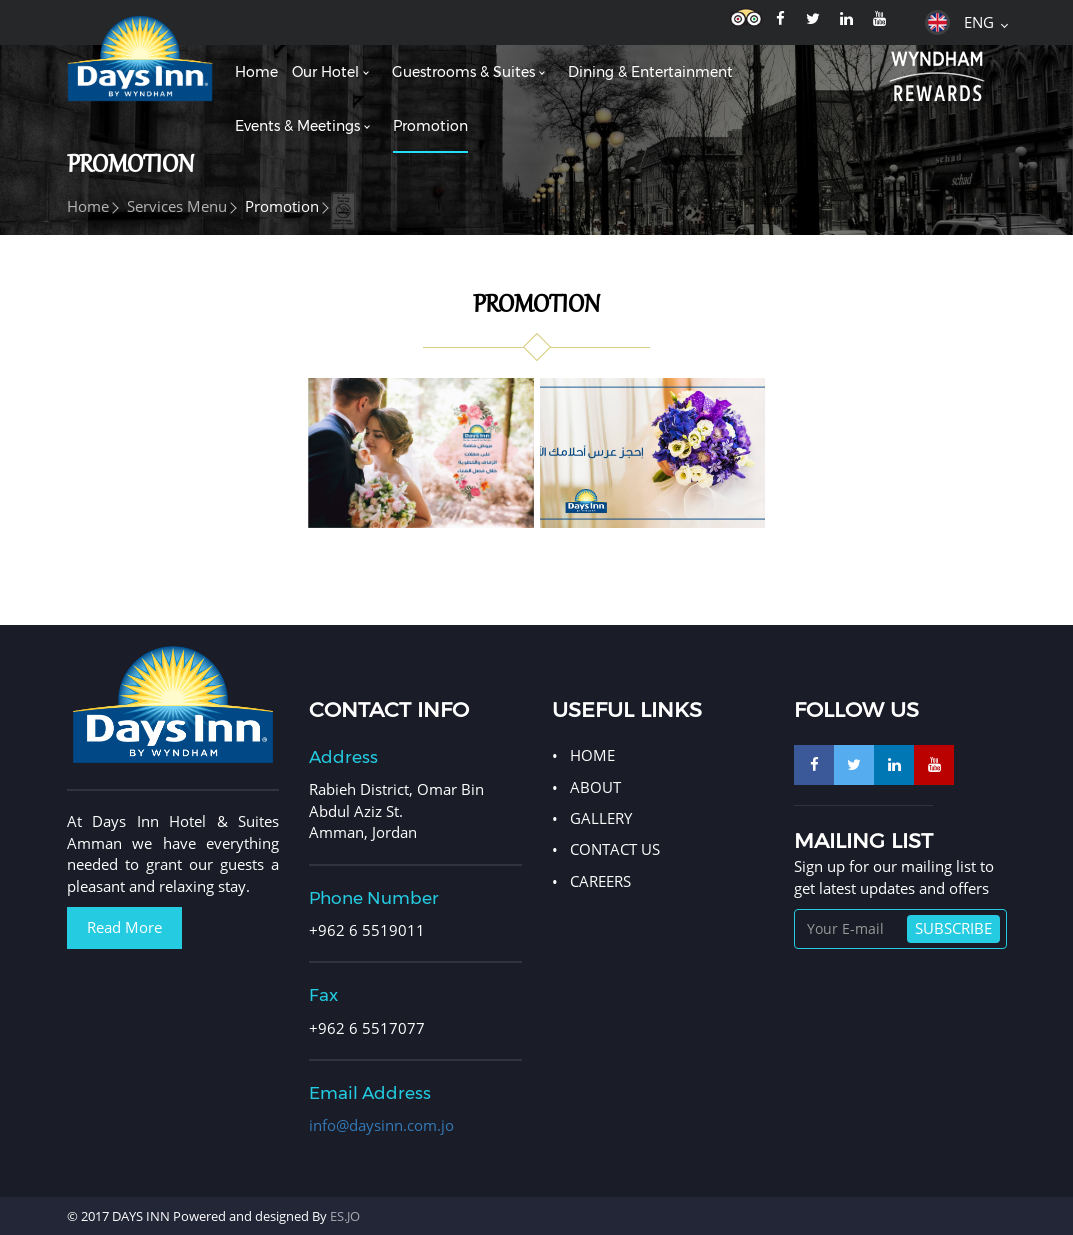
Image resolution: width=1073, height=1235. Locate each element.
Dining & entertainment (650, 72)
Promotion (430, 126)
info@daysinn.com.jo (381, 1125)
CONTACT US (615, 849)
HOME (592, 755)
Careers (600, 881)
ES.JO (345, 1216)
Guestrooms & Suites (463, 72)
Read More (124, 927)
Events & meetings (297, 126)
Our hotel (325, 72)
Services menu (177, 206)
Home (256, 72)
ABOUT (595, 787)
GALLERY (601, 818)
